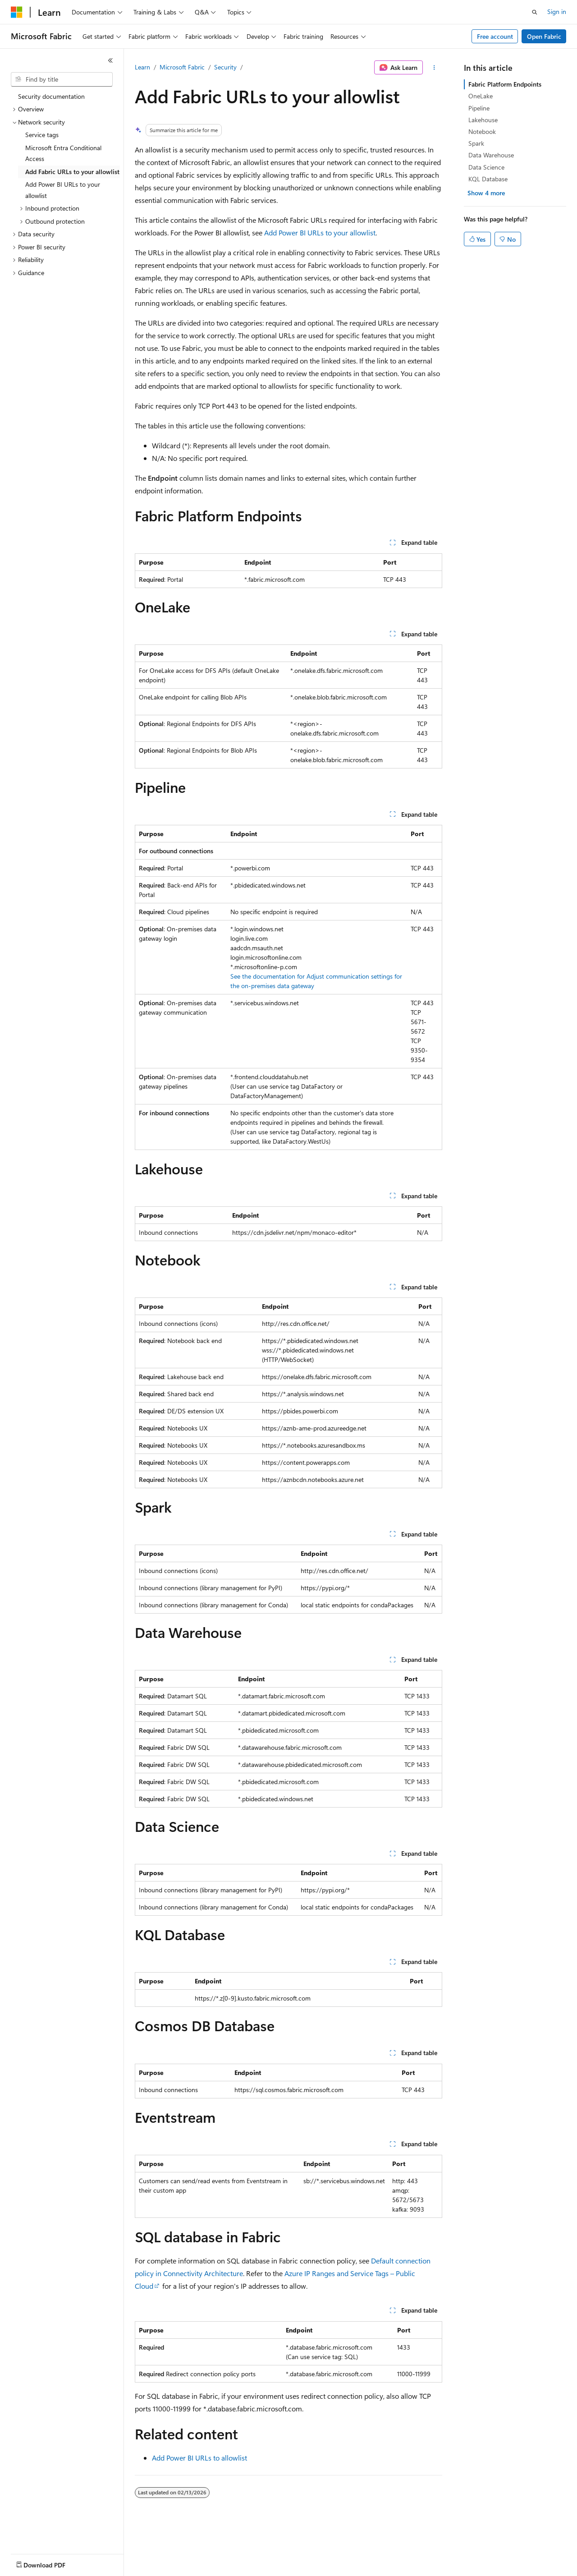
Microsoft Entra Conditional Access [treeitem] (63, 153)
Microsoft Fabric (182, 67)
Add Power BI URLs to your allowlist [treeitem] (62, 190)
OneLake (480, 96)
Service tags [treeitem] (42, 134)
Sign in (556, 11)
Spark (476, 143)
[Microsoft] (17, 12)
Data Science (486, 167)
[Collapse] (110, 60)
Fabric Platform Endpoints (504, 84)
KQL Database (488, 179)
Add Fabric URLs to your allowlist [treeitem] (72, 171)
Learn (142, 67)
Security (225, 67)
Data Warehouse (491, 155)
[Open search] (535, 12)
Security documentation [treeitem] (51, 96)
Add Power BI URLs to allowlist (199, 2457)
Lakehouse (483, 119)
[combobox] (62, 79)
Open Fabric (544, 36)
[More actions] (434, 67)
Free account (495, 36)
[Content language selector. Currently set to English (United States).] (52, 2563)
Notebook (482, 131)
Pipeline (479, 108)
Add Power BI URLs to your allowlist (320, 232)
